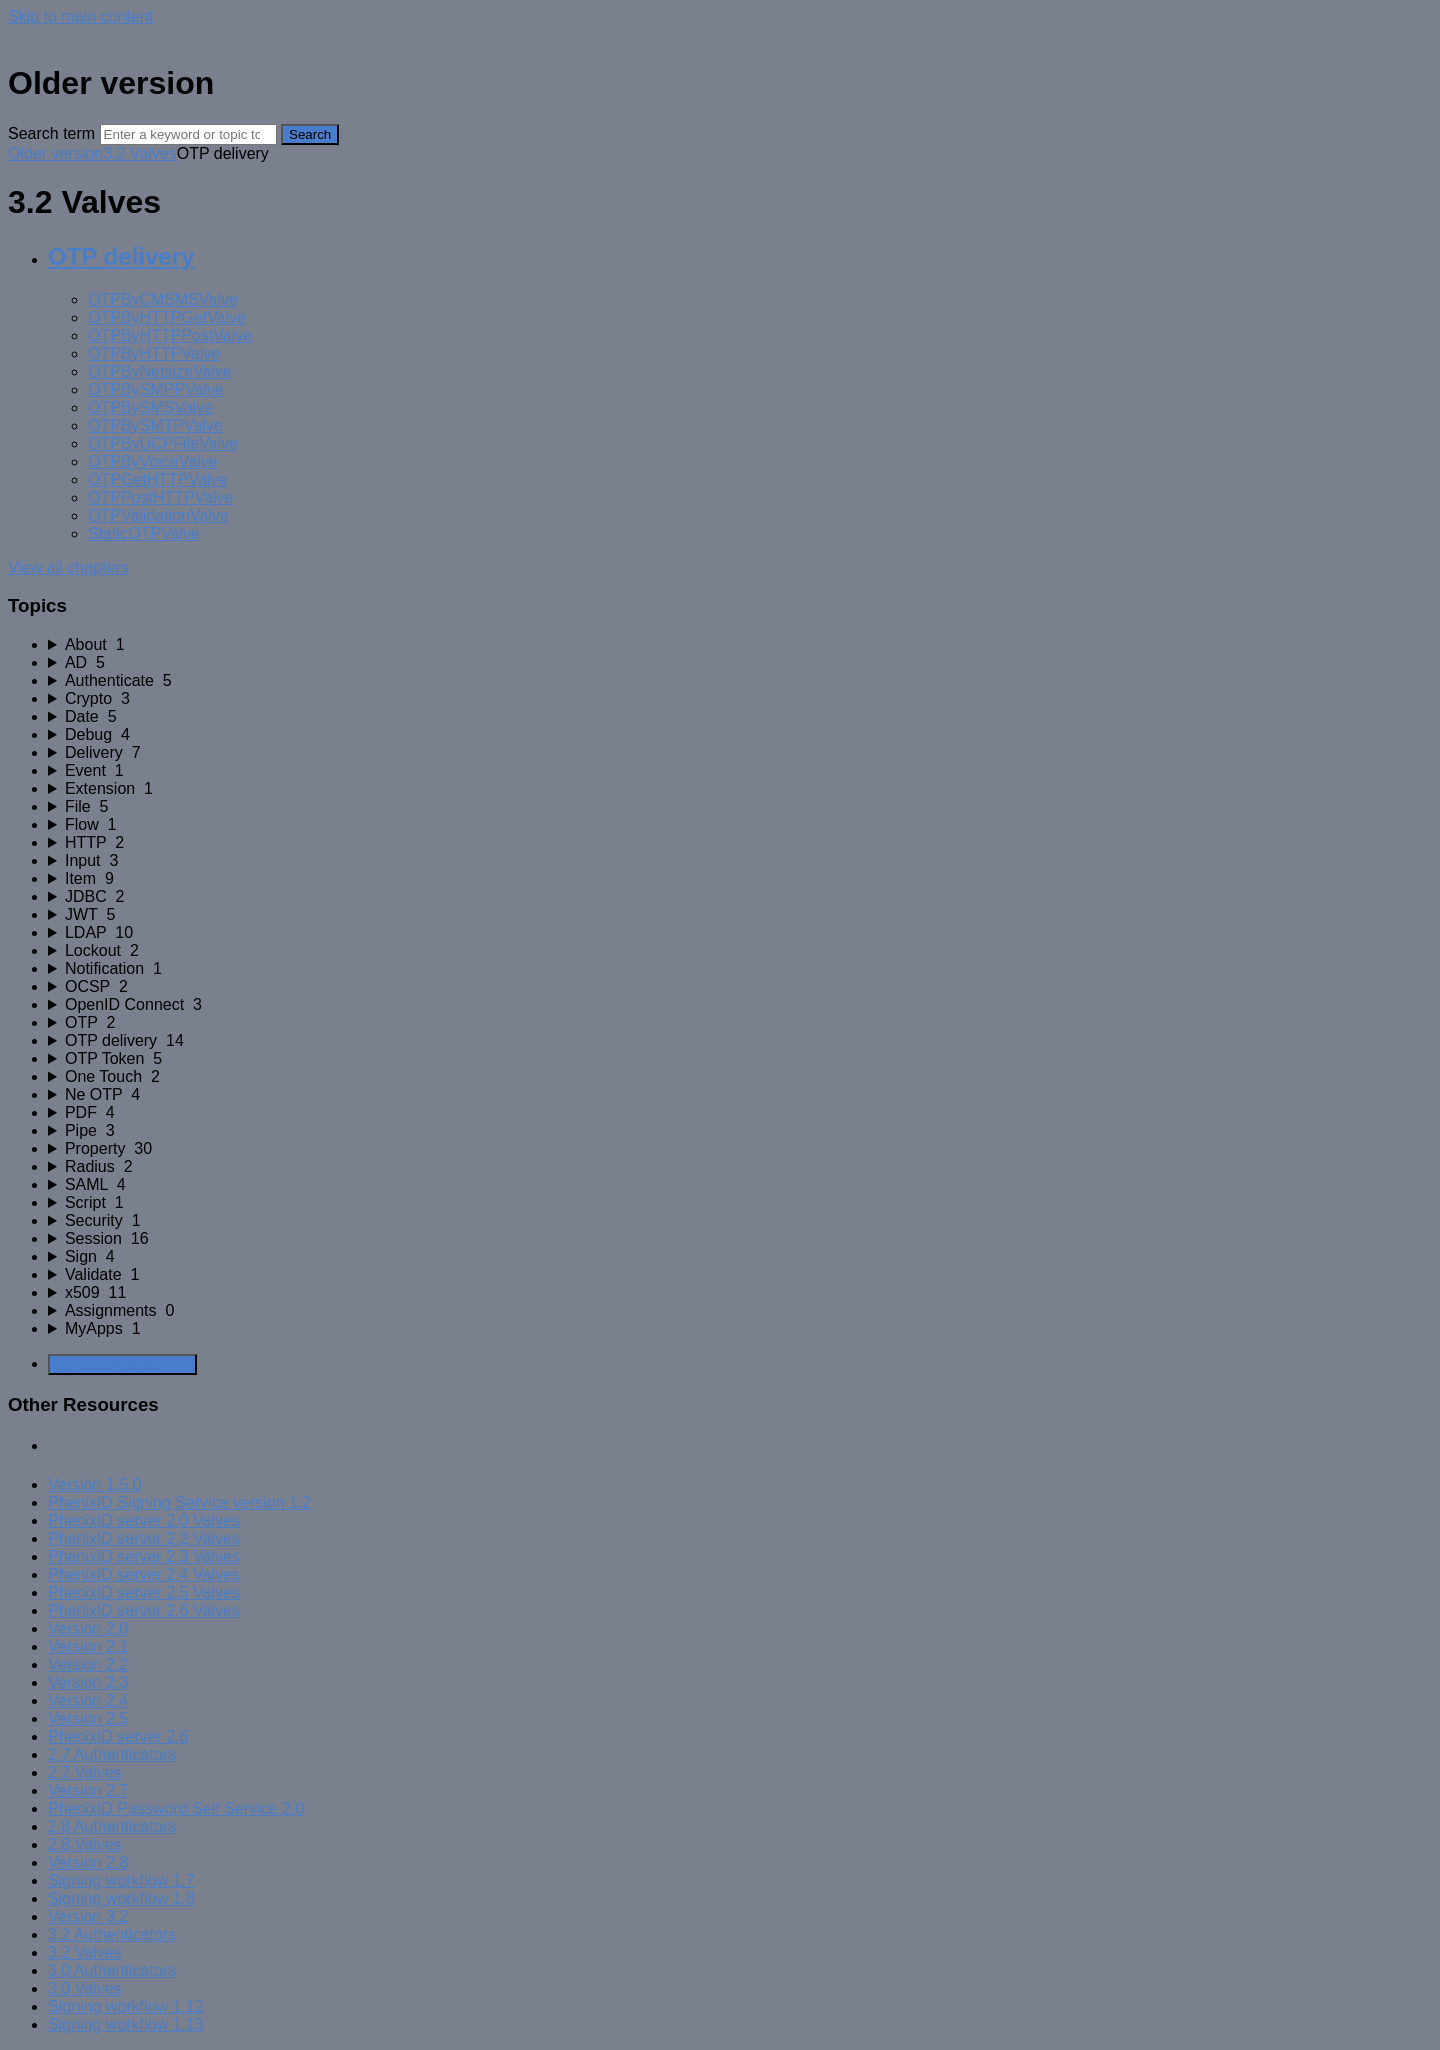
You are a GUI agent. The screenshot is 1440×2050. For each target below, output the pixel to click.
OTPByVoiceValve (153, 461)
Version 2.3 (88, 1682)
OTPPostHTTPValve (161, 497)
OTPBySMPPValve (156, 389)
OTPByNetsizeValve (160, 371)
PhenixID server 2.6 (118, 1736)
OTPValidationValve (158, 515)
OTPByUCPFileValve (163, 443)
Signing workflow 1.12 (126, 2006)
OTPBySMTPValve (155, 425)
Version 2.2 (88, 1664)
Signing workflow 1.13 (126, 2024)
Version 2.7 (88, 1790)
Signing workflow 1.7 (121, 1880)
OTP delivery (121, 256)
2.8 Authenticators (112, 1826)
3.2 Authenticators (112, 1934)
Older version (55, 153)
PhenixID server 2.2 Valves (144, 1538)
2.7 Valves (85, 1772)
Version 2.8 (88, 1862)
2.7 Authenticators (112, 1754)
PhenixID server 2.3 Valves (144, 1556)
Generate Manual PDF (122, 1364)
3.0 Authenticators (112, 1970)
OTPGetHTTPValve (157, 479)
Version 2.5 (88, 1718)
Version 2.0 (88, 1628)
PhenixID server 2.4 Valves (144, 1574)
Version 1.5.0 (94, 1484)
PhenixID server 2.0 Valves (144, 1520)
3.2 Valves (140, 153)
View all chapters (68, 567)
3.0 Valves (85, 1988)
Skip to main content (80, 16)
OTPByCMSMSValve (163, 299)
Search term (51, 133)
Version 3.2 (88, 1916)
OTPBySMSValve (150, 407)
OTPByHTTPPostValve (170, 335)
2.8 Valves (85, 1844)
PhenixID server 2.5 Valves (144, 1592)
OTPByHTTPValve (154, 353)
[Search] (188, 134)
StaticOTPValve (144, 533)
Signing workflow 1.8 (121, 1898)
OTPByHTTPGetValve (167, 317)
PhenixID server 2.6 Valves (144, 1610)
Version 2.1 (88, 1646)
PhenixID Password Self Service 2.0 (176, 1808)
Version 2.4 (88, 1700)
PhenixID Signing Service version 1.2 (179, 1502)
